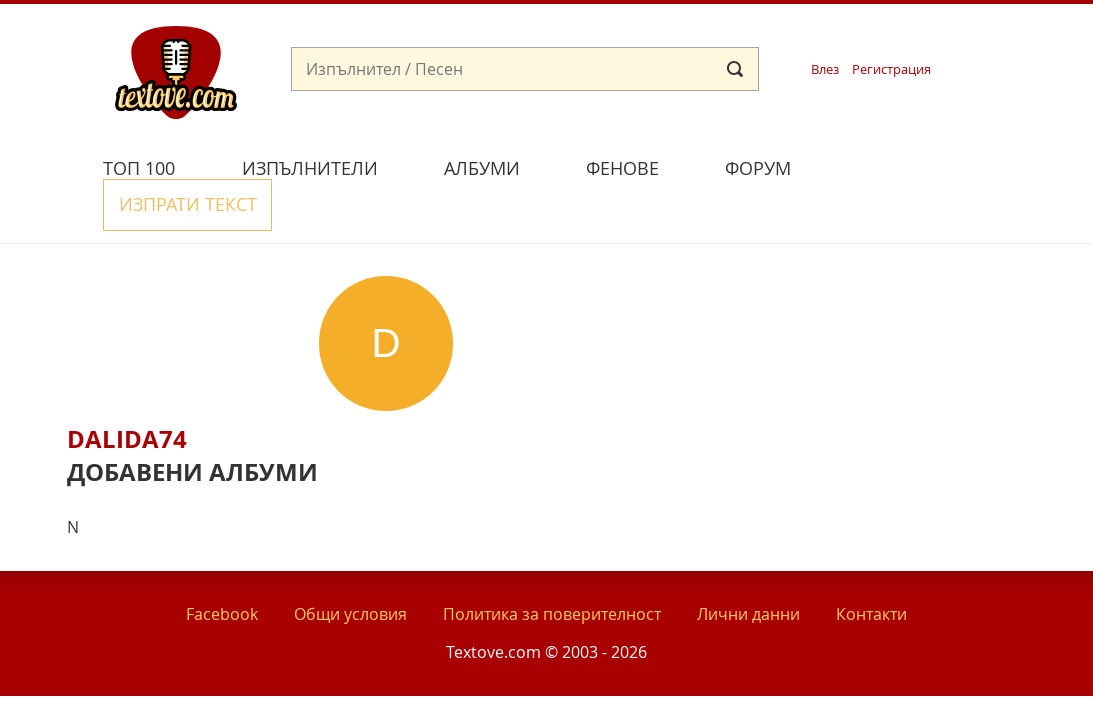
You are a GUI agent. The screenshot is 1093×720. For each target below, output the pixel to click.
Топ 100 (139, 168)
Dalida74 (127, 393)
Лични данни (748, 568)
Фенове (622, 168)
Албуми (482, 168)
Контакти (871, 568)
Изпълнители (310, 168)
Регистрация (891, 69)
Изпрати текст (919, 165)
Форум (758, 168)
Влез (825, 69)
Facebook (222, 568)
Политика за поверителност (552, 568)
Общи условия (350, 568)
